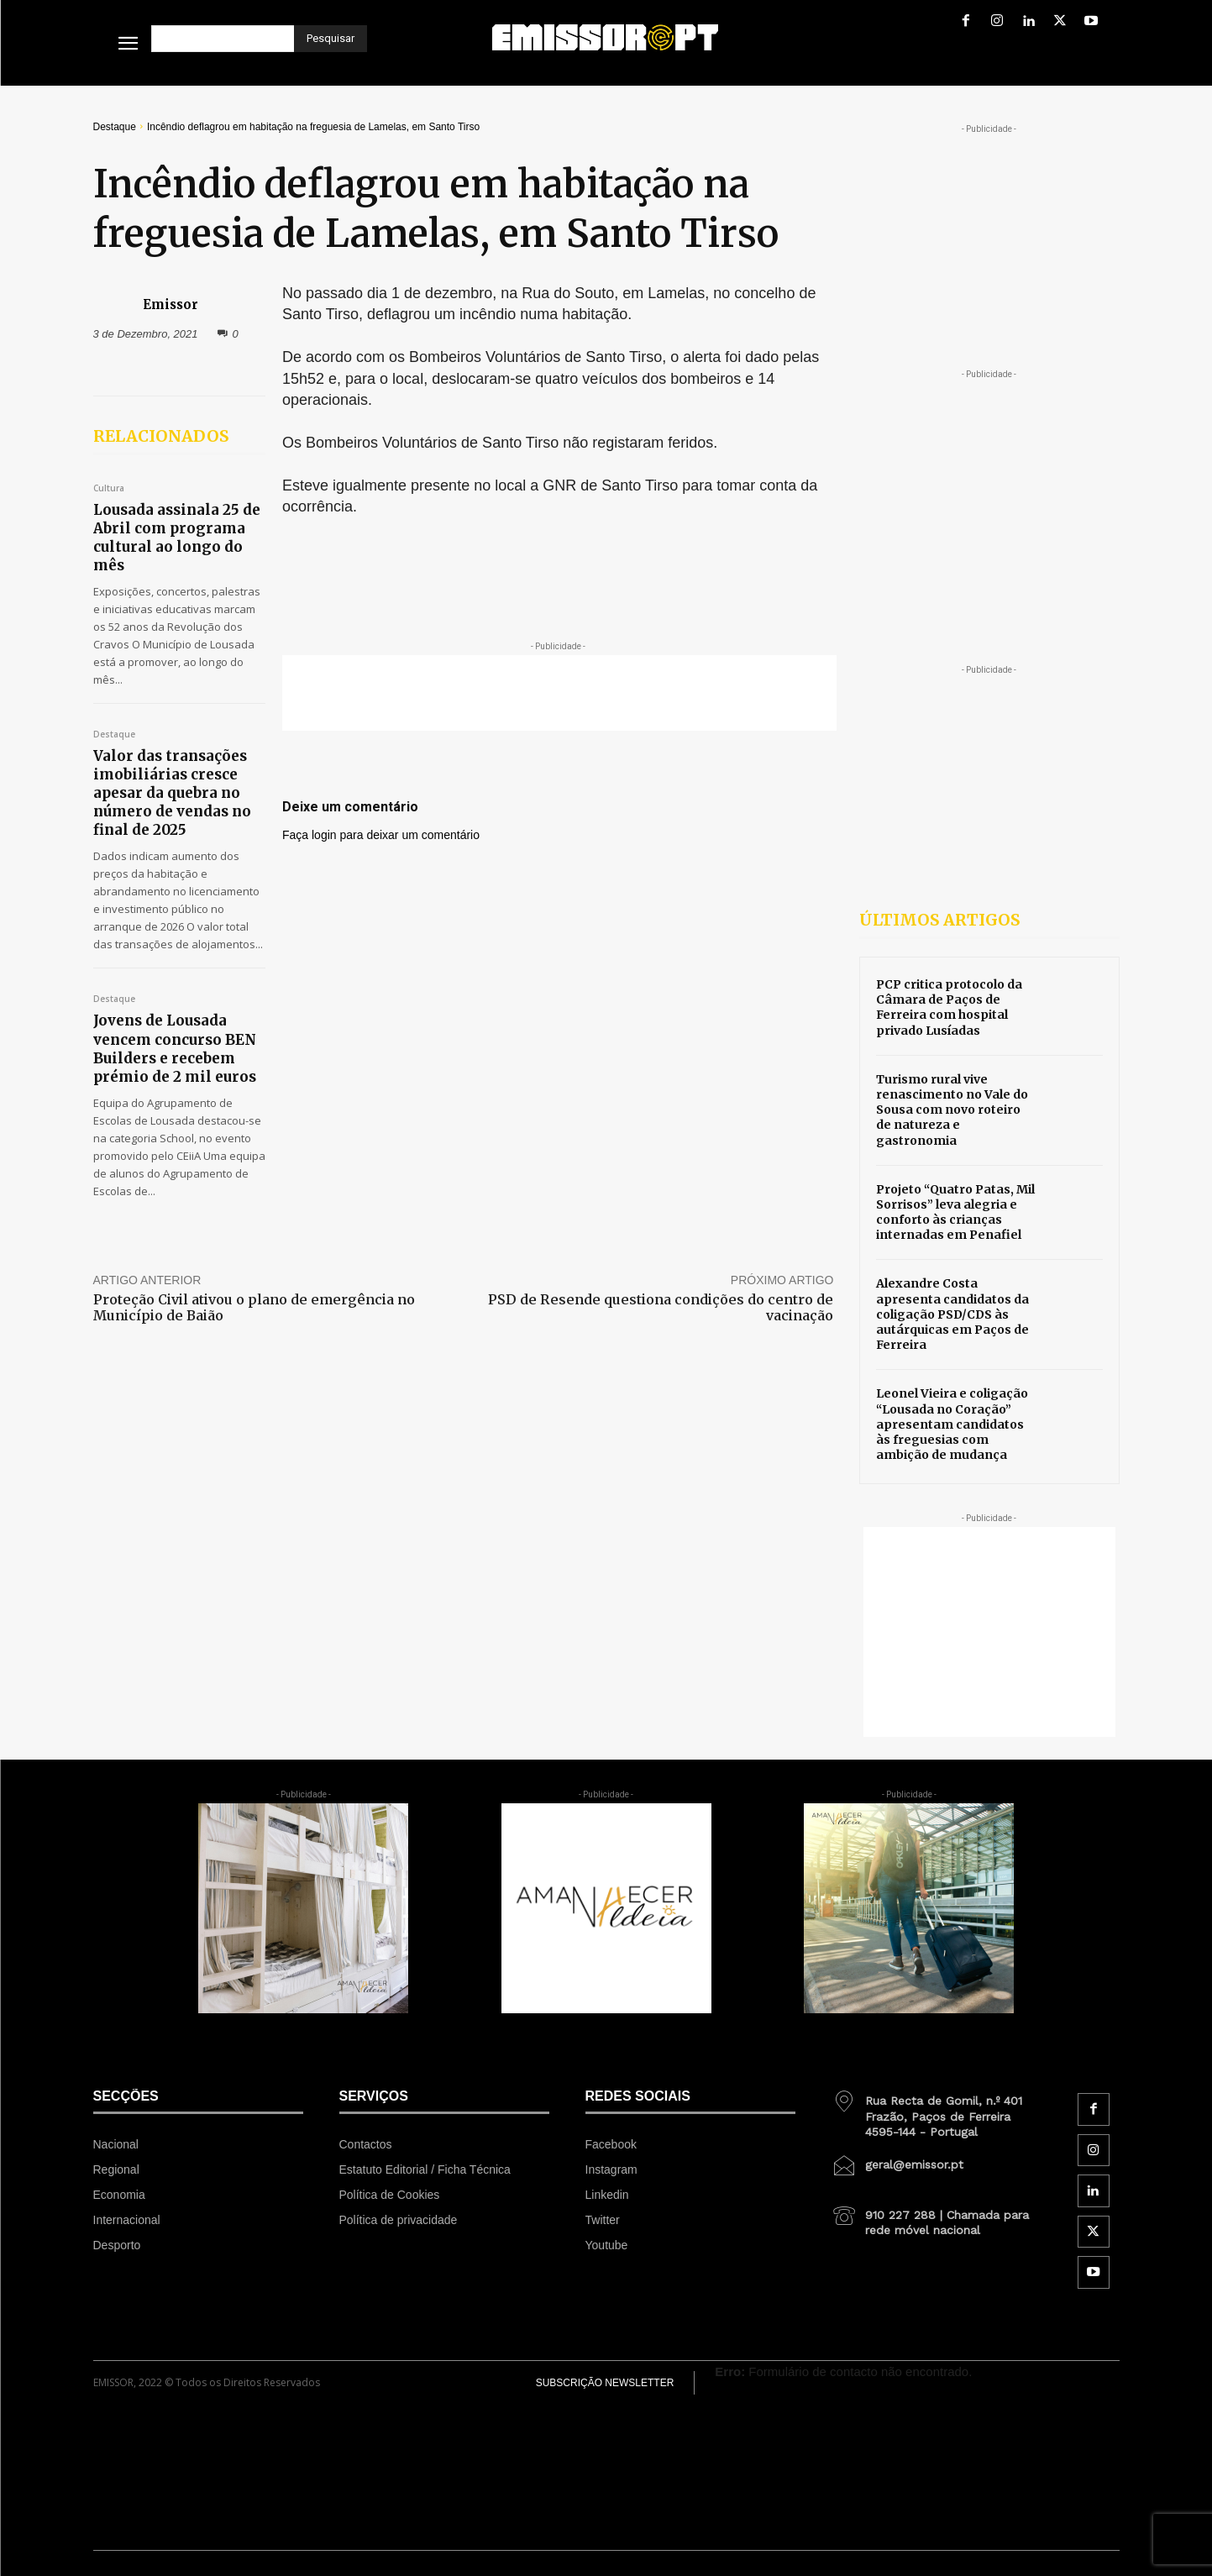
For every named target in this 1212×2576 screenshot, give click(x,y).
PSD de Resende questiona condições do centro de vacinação (660, 1307)
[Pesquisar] (330, 38)
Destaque (114, 127)
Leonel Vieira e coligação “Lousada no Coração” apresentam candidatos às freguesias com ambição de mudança (952, 1424)
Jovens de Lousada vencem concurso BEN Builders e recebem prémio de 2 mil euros (174, 1048)
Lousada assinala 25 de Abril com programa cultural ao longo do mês (176, 537)
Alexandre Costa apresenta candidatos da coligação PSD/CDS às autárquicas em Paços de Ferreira (952, 1314)
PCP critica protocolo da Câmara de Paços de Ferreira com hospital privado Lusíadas (949, 1007)
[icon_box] (936, 2110)
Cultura (108, 489)
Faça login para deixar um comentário (381, 835)
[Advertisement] (559, 693)
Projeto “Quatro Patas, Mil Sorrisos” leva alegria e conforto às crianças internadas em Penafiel (955, 1212)
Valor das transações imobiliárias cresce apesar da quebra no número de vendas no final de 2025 (172, 793)
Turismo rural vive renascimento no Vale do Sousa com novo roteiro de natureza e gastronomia (952, 1110)
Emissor (170, 304)
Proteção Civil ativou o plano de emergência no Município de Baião (254, 1307)
